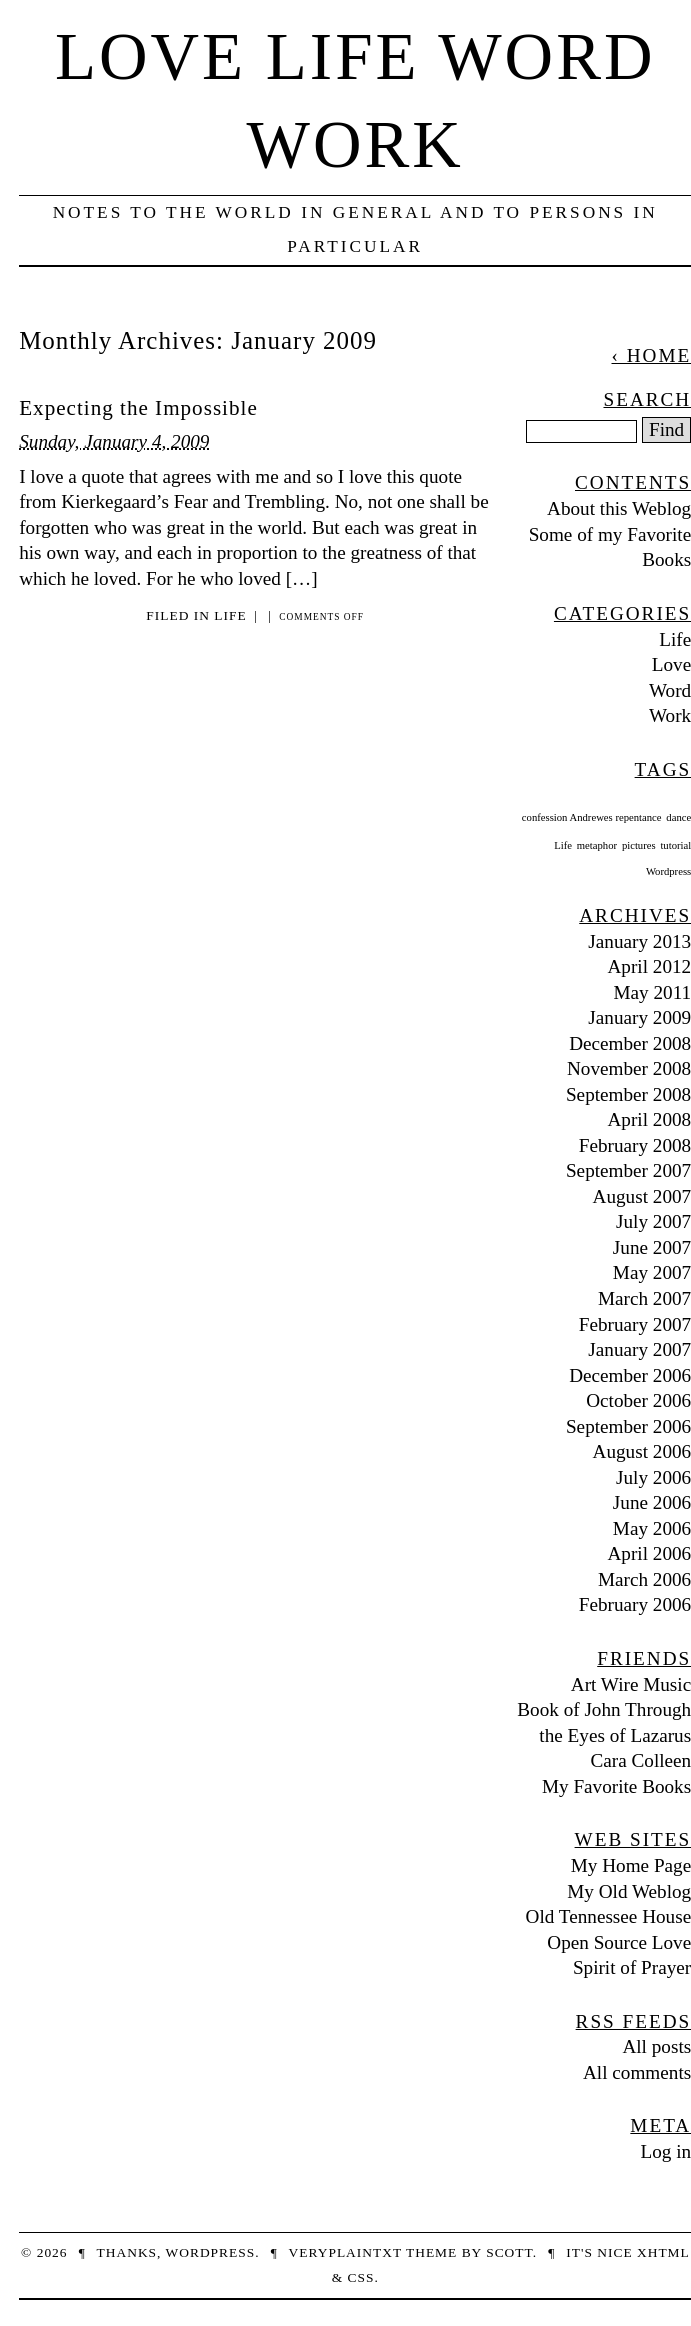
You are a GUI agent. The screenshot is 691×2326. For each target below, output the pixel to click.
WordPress (211, 2252)
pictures (639, 845)
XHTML (663, 2252)
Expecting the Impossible (138, 408)
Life (230, 615)
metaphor (597, 845)
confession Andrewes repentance (592, 817)
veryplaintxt (345, 2252)
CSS (360, 2277)
